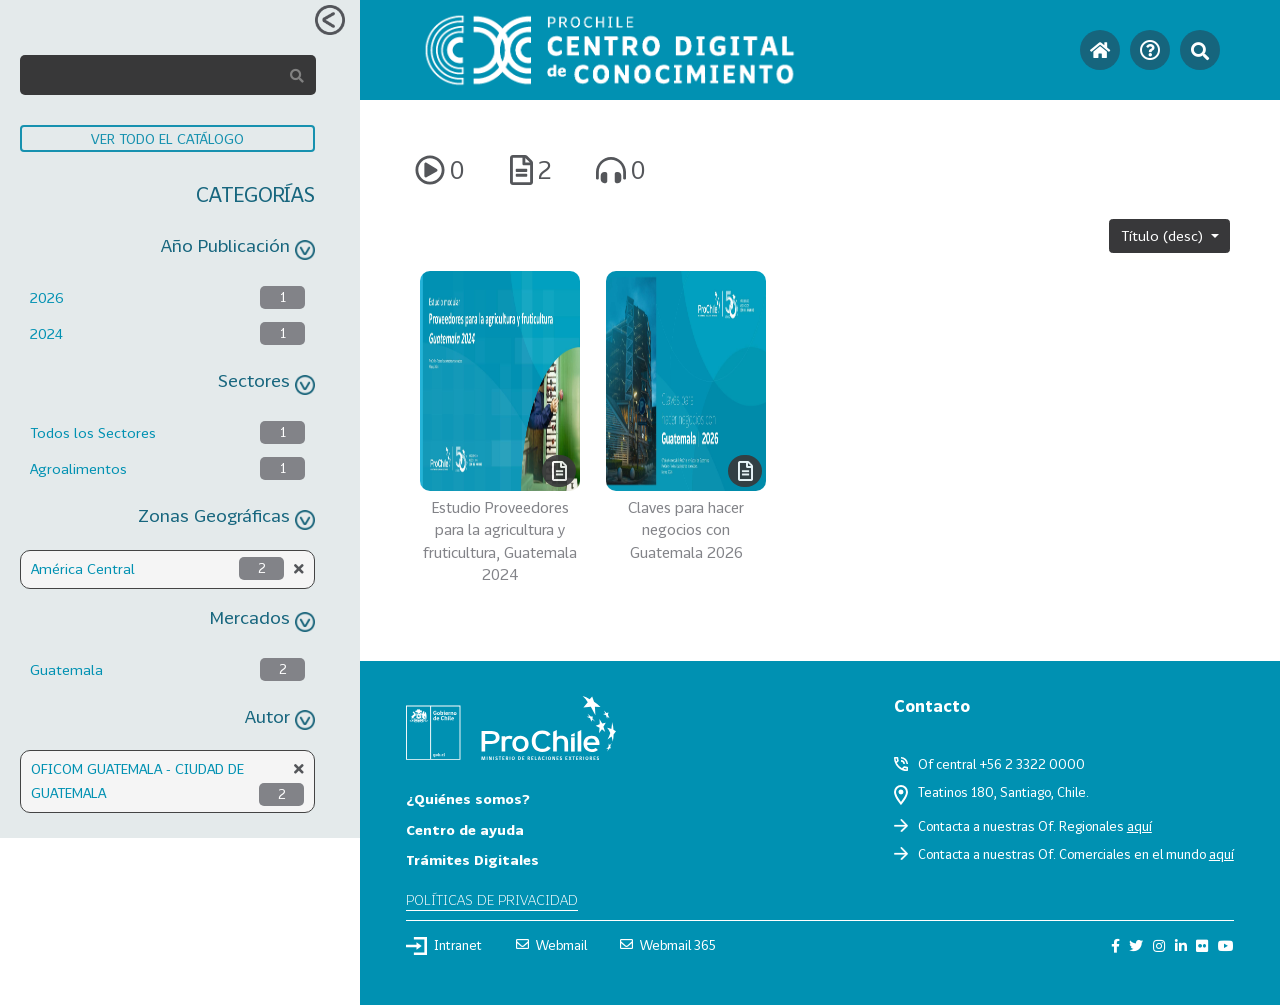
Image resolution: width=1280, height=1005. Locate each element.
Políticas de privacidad (492, 899)
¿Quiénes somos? (468, 798)
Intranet (444, 946)
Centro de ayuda (465, 829)
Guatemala (66, 669)
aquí (1139, 826)
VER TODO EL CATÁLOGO (167, 138)
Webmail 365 (668, 945)
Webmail (551, 945)
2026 (47, 297)
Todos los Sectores (93, 432)
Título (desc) (1164, 235)
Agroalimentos (78, 468)
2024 (46, 333)
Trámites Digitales (472, 859)
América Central (83, 568)
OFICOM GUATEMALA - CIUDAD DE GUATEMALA (137, 780)
